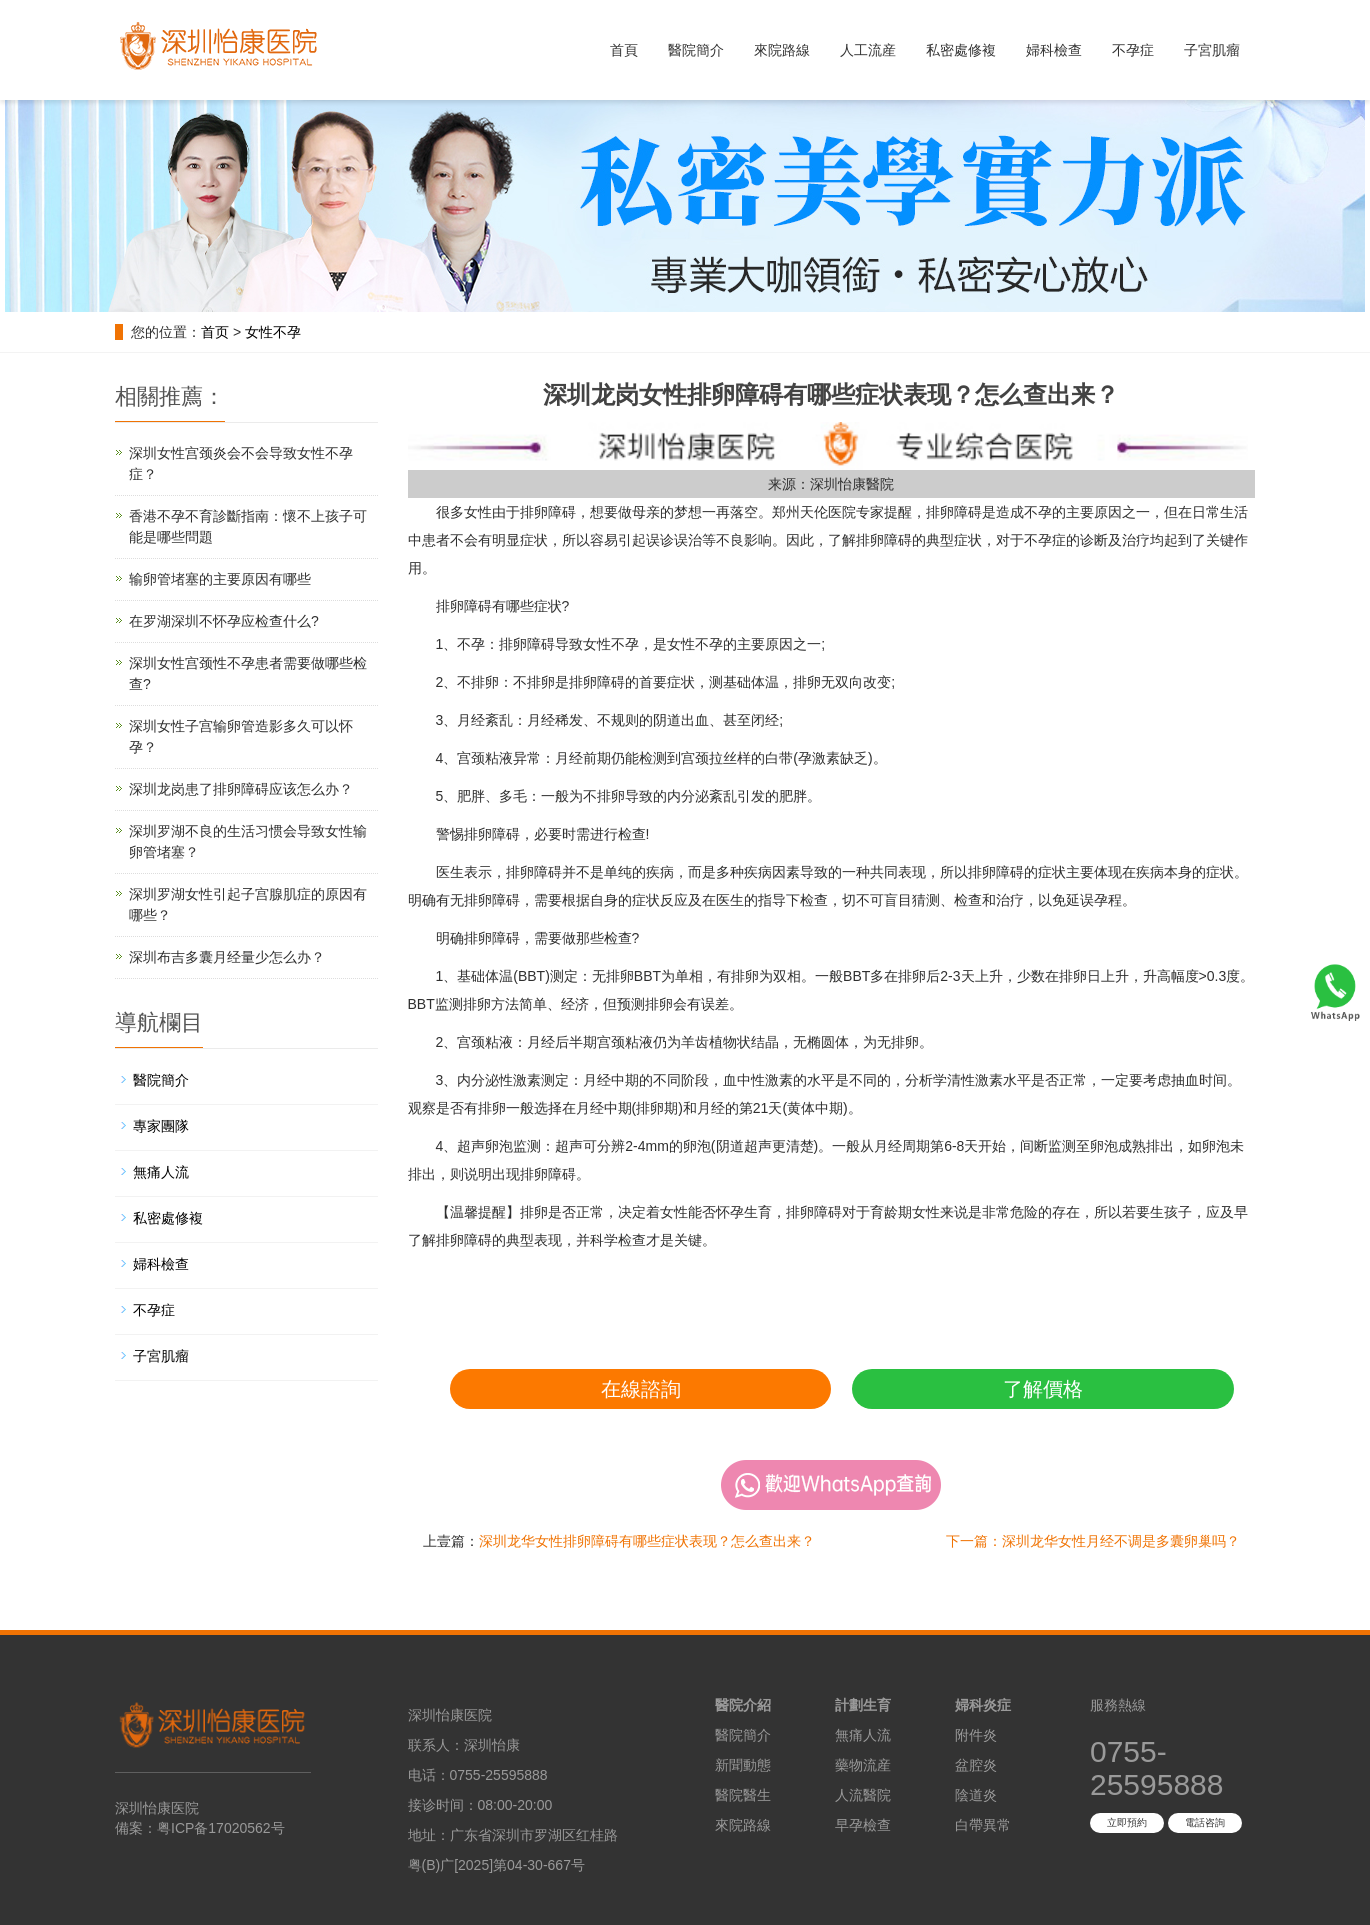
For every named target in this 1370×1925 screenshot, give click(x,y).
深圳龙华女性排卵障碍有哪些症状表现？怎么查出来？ (647, 1541)
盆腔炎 (976, 1765)
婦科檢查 (1054, 50)
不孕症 (1133, 50)
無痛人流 (161, 1172)
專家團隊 (161, 1126)
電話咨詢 (1205, 1822)
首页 (215, 332)
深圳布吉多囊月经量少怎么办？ (227, 957)
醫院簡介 (696, 50)
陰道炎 (976, 1795)
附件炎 (976, 1735)
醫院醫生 (743, 1795)
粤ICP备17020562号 (221, 1828)
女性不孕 (273, 332)
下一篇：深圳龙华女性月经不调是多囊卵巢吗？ (1093, 1541)
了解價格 (1043, 1389)
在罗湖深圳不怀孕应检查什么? (224, 621)
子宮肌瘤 (1212, 50)
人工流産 (868, 50)
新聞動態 (743, 1765)
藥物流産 (863, 1765)
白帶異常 (983, 1825)
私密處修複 (961, 50)
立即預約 (1127, 1822)
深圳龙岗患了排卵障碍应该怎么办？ (241, 789)
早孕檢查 (863, 1825)
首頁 (624, 50)
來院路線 (782, 50)
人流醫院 (863, 1795)
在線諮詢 (641, 1389)
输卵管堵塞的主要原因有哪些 (220, 579)
